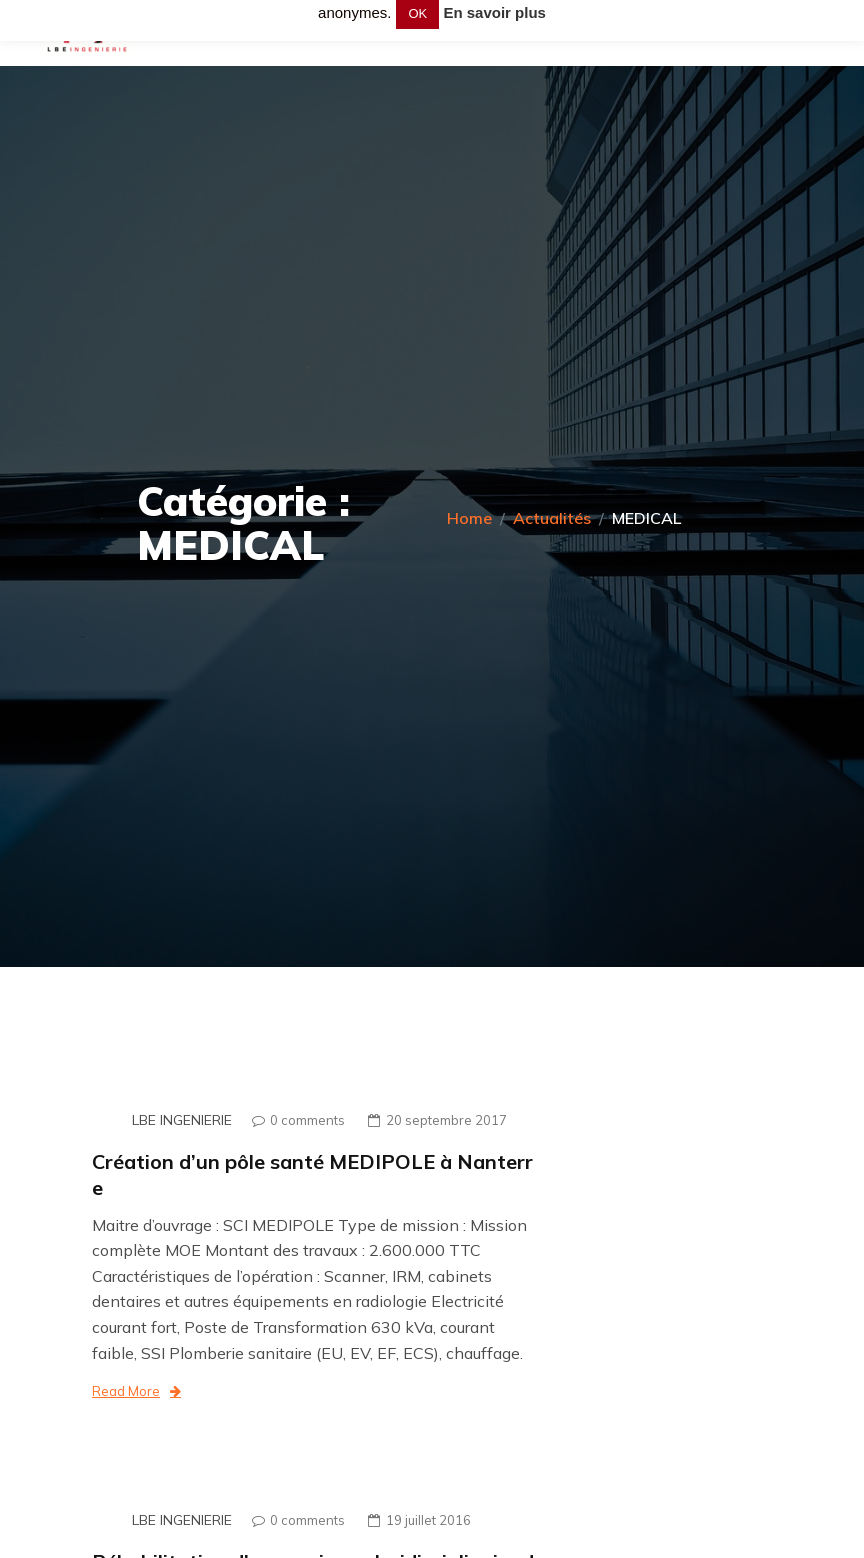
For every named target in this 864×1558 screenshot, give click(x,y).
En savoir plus (494, 12)
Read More (136, 1391)
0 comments (293, 1120)
